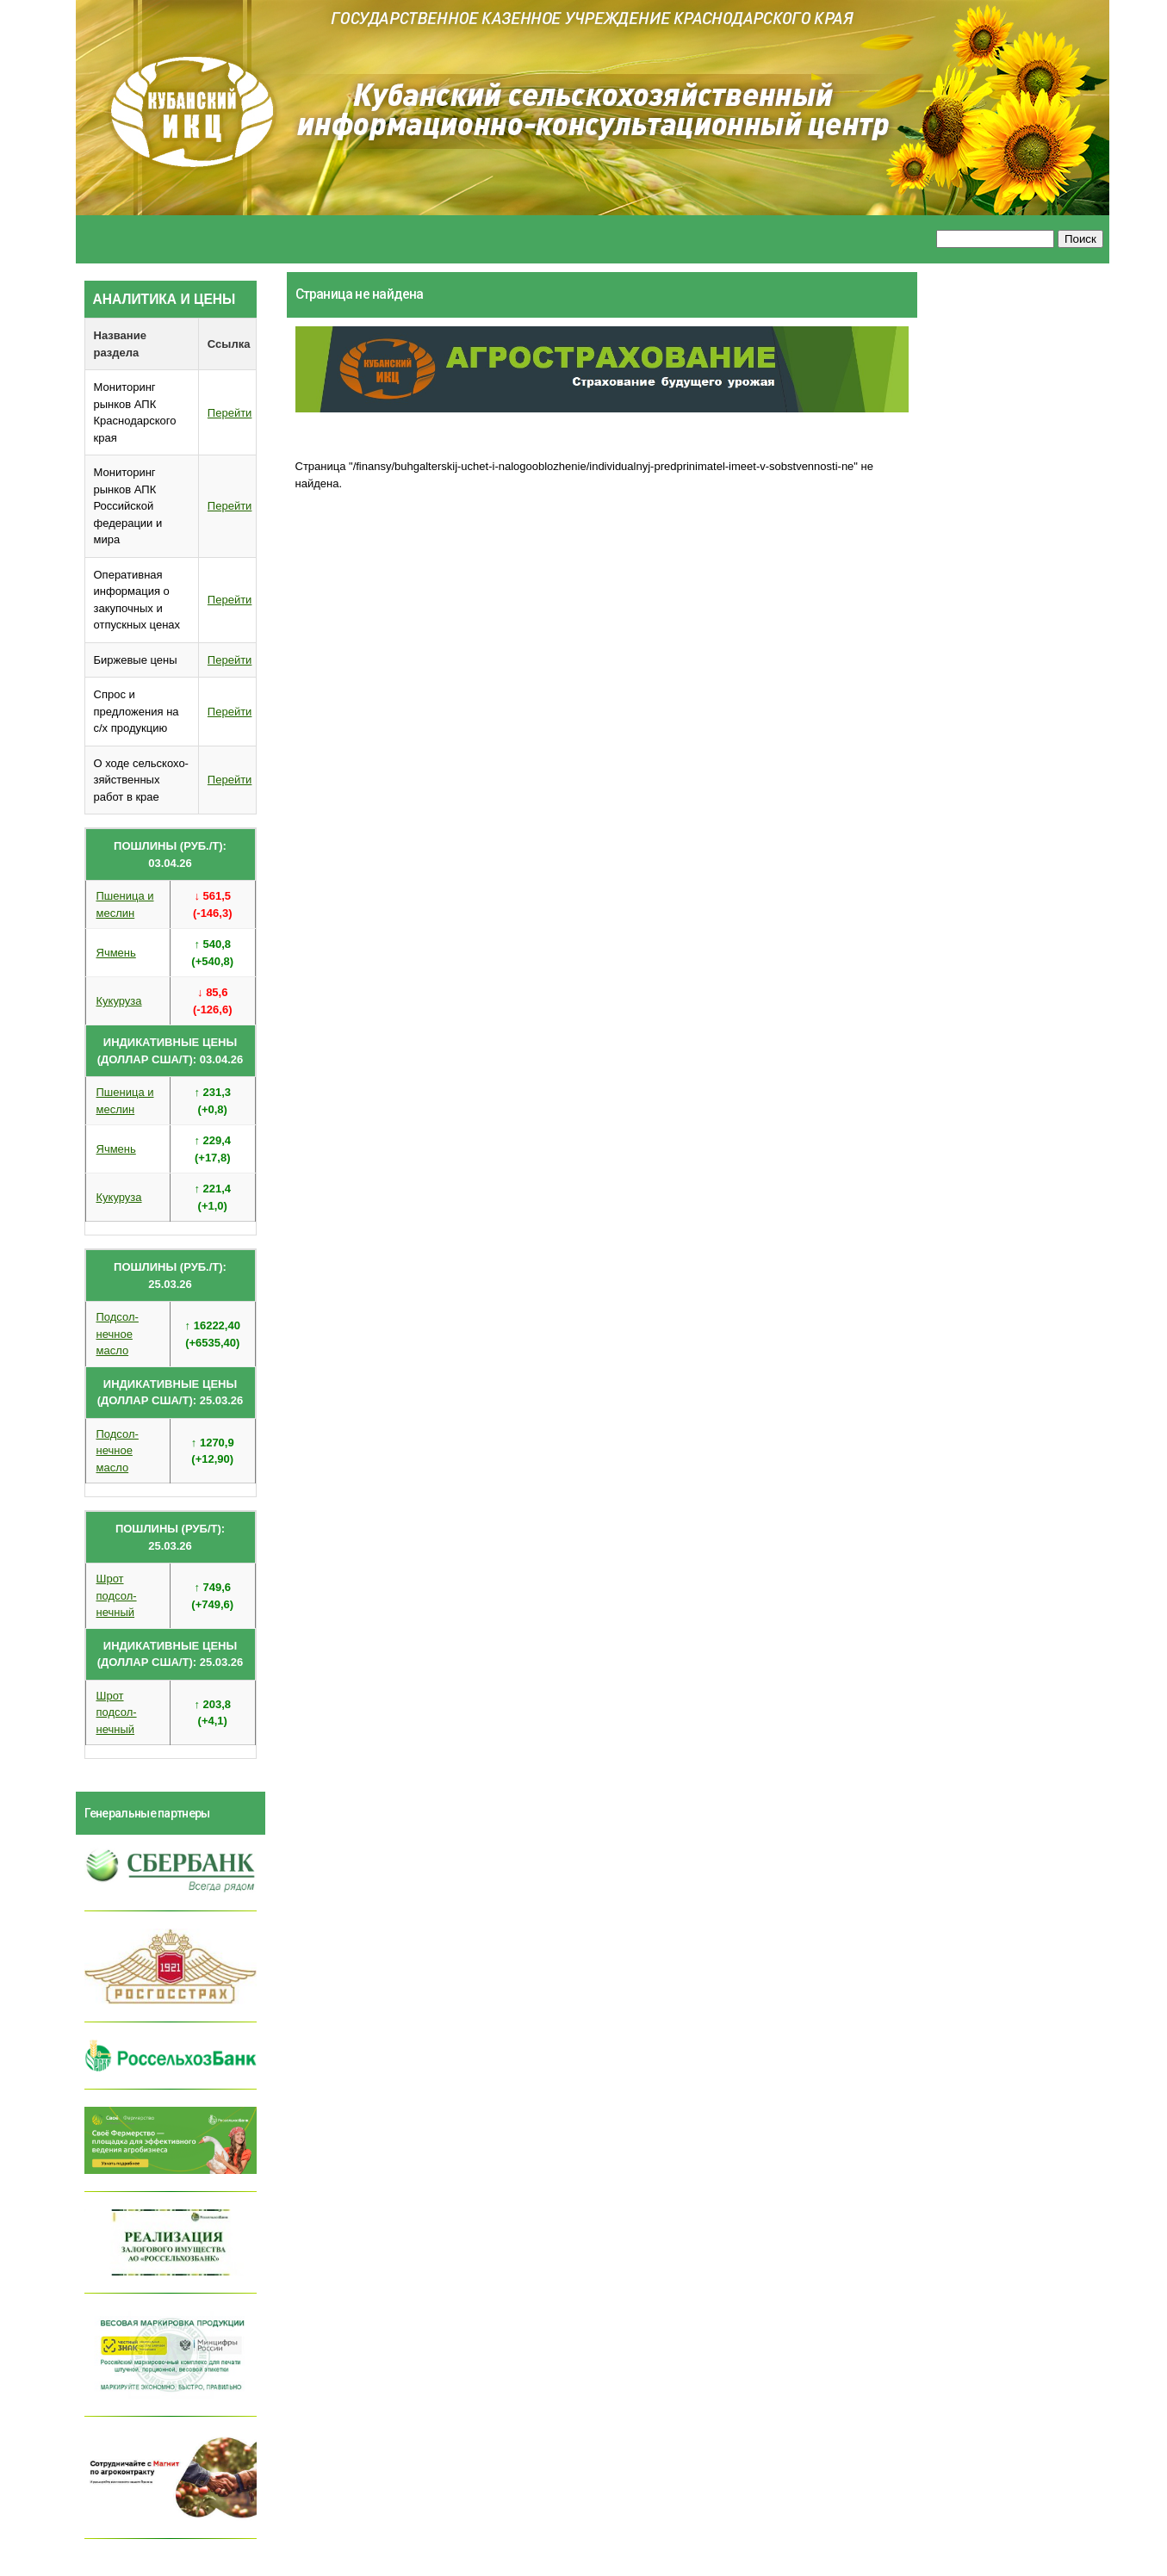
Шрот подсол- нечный (116, 1595)
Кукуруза (119, 1000)
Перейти (230, 412)
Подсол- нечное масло (117, 1333)
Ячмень (116, 952)
